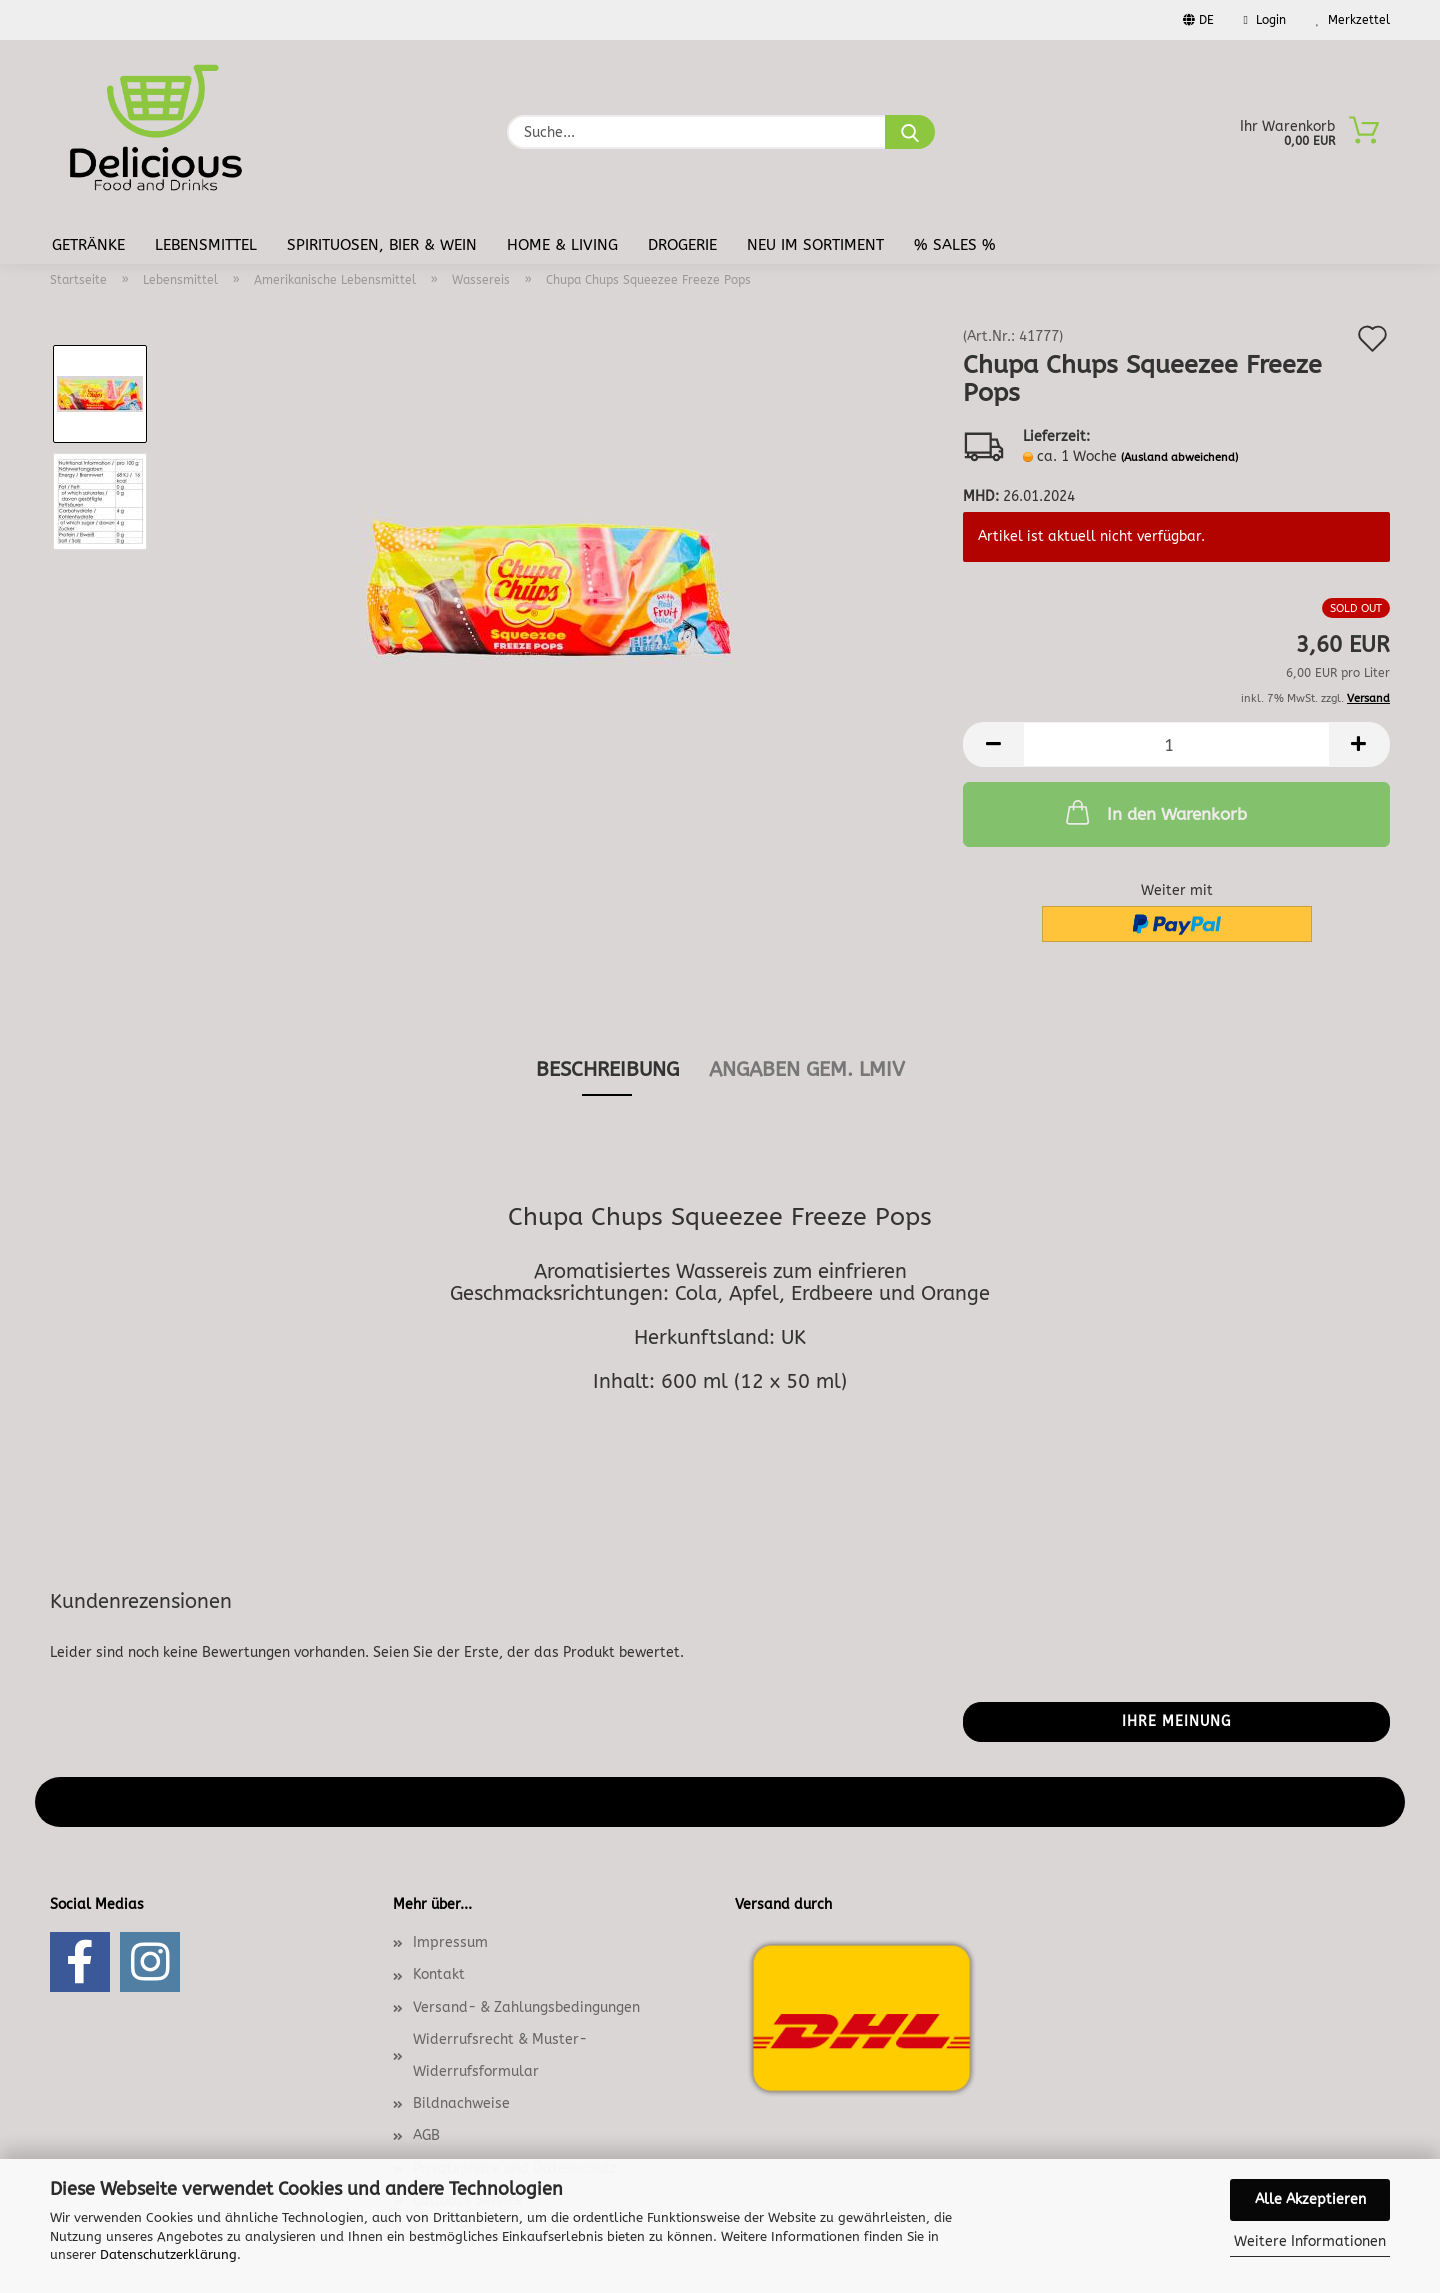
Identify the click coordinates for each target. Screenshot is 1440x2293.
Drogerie (682, 245)
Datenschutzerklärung (168, 2254)
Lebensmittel (206, 245)
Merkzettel (1353, 20)
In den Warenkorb (1154, 812)
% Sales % (955, 245)
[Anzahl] (1176, 744)
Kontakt (439, 1974)
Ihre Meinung (1176, 1721)
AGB (426, 2135)
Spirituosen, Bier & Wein (382, 245)
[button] (993, 744)
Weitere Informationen (1310, 2241)
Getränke (88, 245)
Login (1265, 20)
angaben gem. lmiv (807, 1069)
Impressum (450, 1942)
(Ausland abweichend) (1179, 457)
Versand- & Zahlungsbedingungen (526, 2007)
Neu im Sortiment (815, 245)
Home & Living (562, 245)
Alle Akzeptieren (1310, 2199)
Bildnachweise (461, 2103)
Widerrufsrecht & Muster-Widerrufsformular (500, 2055)
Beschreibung (607, 1069)
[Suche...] (910, 132)
